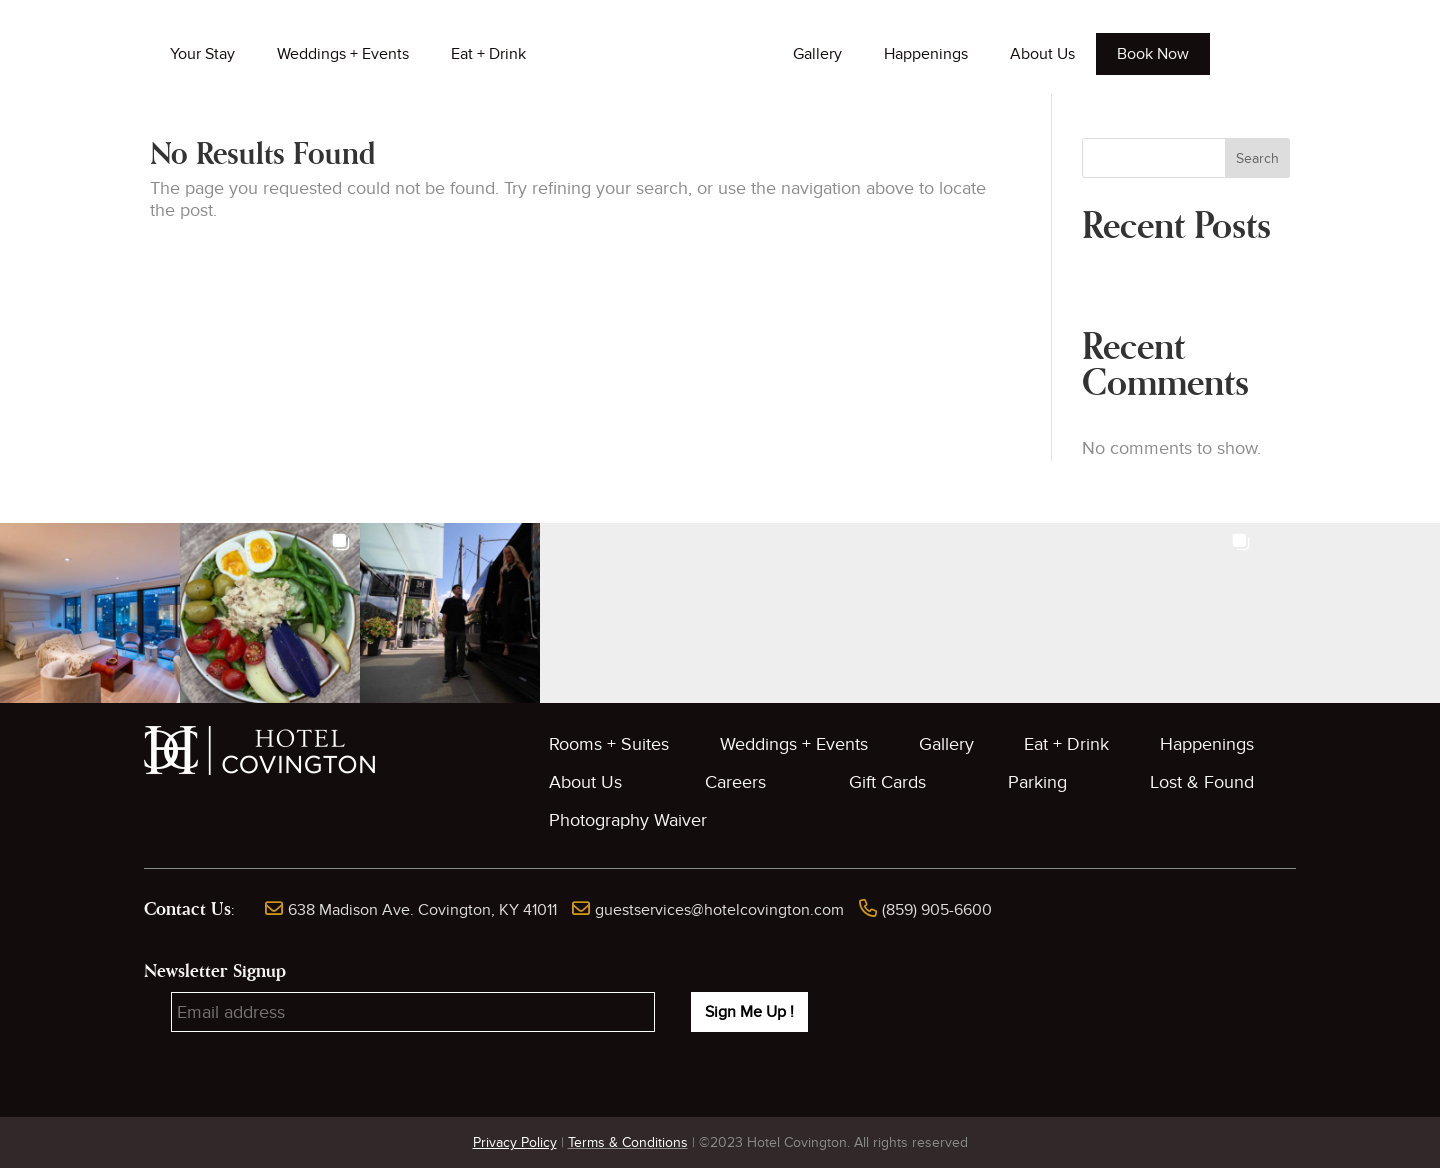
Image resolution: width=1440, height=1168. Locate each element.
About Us (1042, 54)
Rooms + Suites (609, 744)
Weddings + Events (343, 54)
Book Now (1153, 54)
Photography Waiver (628, 820)
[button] (90, 613)
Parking (1037, 782)
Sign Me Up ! (749, 1012)
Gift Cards (887, 782)
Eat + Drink (488, 54)
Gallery (817, 54)
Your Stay (202, 54)
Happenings (926, 54)
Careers (735, 782)
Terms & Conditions (628, 1142)
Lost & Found (1202, 782)
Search (1257, 158)
